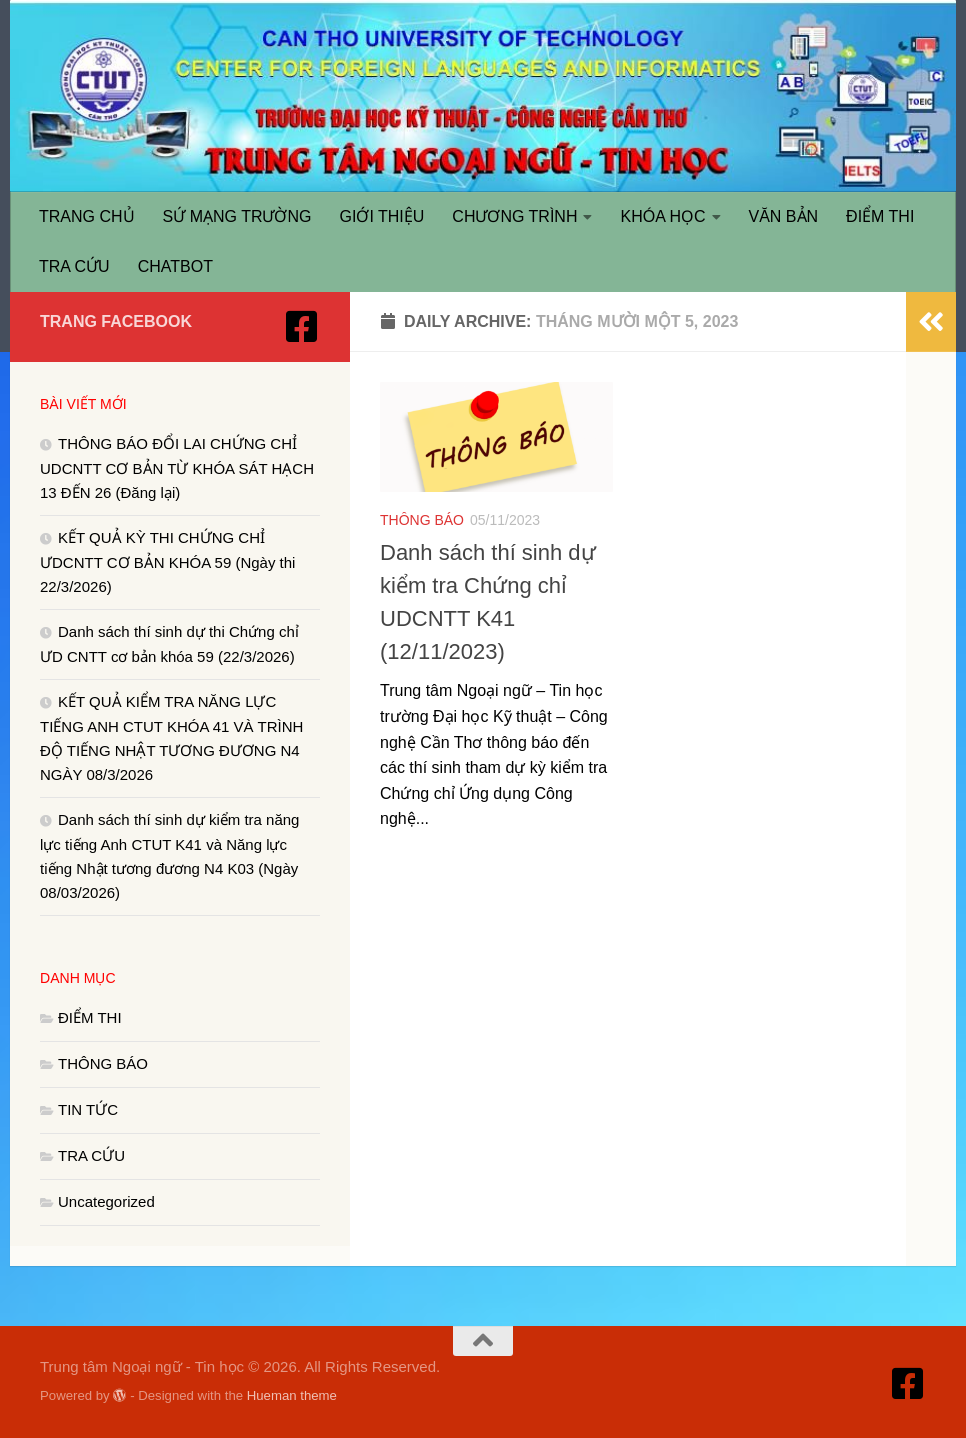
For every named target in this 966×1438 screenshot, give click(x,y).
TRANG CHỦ (87, 216)
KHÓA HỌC (662, 216)
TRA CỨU (74, 266)
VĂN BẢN (784, 216)
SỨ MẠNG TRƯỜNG (237, 216)
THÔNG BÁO (422, 520)
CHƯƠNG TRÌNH (514, 216)
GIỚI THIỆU (382, 216)
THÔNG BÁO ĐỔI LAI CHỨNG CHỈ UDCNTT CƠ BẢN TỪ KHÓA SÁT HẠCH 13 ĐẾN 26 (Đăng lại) (177, 468)
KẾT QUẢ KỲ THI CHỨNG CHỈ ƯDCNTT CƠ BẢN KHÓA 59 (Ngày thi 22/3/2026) (167, 562)
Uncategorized (106, 1201)
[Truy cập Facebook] (302, 327)
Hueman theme (292, 1395)
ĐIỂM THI (880, 216)
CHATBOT (175, 266)
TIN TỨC (88, 1109)
